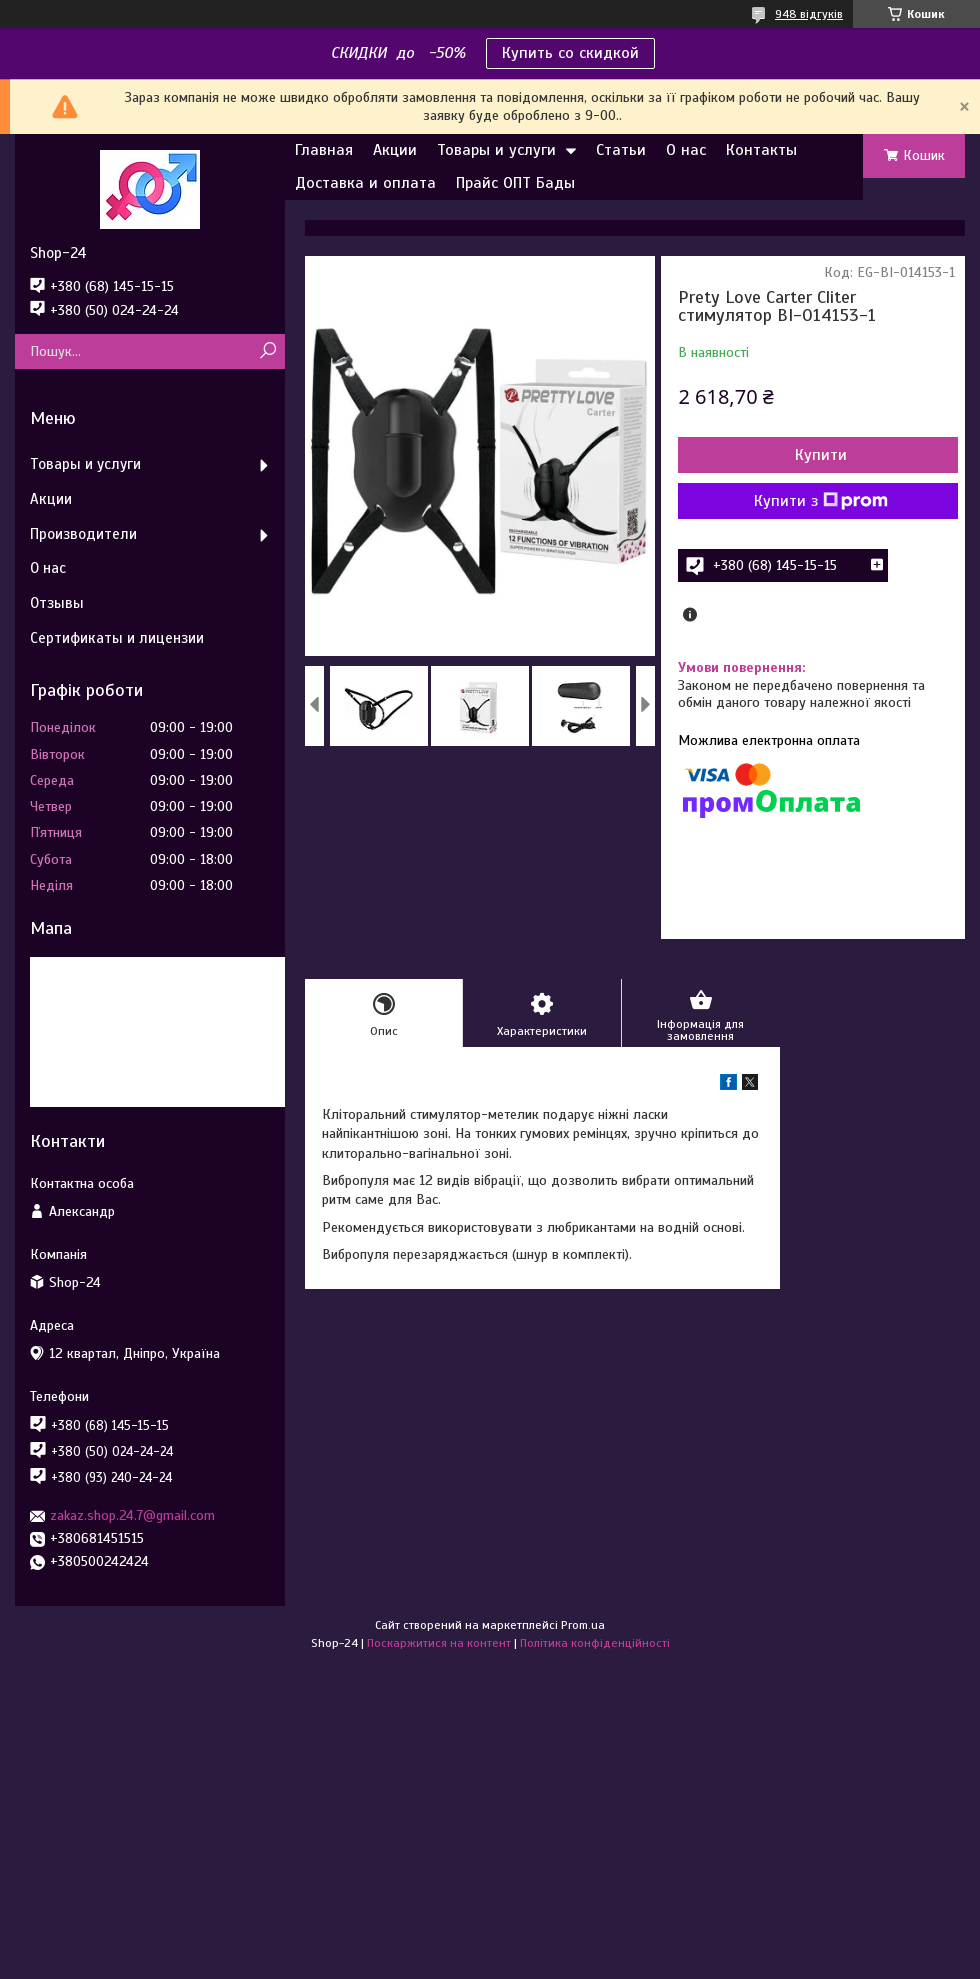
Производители (83, 534)
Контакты (761, 150)
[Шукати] (267, 351)
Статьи (621, 150)
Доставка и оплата (365, 183)
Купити (821, 455)
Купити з (821, 501)
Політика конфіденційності (595, 1643)
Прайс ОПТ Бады (515, 183)
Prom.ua (583, 1625)
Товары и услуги (496, 150)
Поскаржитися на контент (439, 1643)
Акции (395, 150)
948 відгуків (809, 14)
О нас (686, 150)
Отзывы (57, 603)
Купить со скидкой (570, 53)
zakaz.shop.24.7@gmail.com (132, 1515)
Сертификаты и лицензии (117, 638)
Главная (324, 150)
